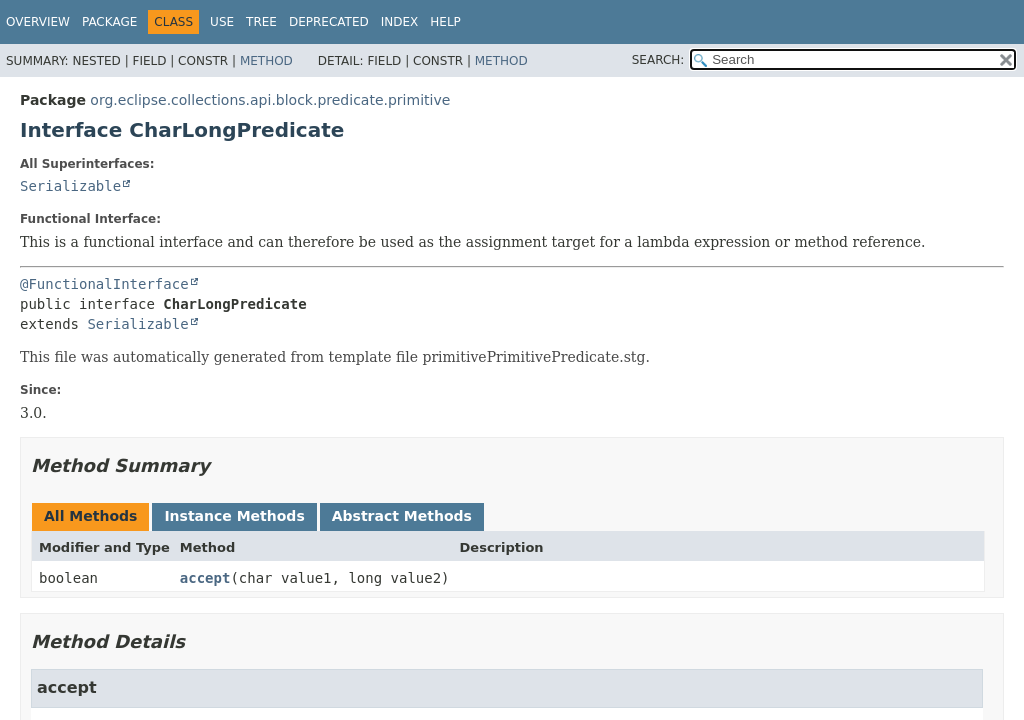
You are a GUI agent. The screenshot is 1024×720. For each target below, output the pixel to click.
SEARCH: (658, 60)
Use (222, 22)
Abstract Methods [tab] (402, 516)
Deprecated (329, 22)
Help (445, 22)
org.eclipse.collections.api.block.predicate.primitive (270, 100)
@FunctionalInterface (104, 284)
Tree (261, 22)
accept (205, 578)
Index (400, 22)
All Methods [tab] (90, 516)
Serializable (70, 186)
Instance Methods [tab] (234, 516)
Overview (38, 22)
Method (266, 61)
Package (109, 22)
